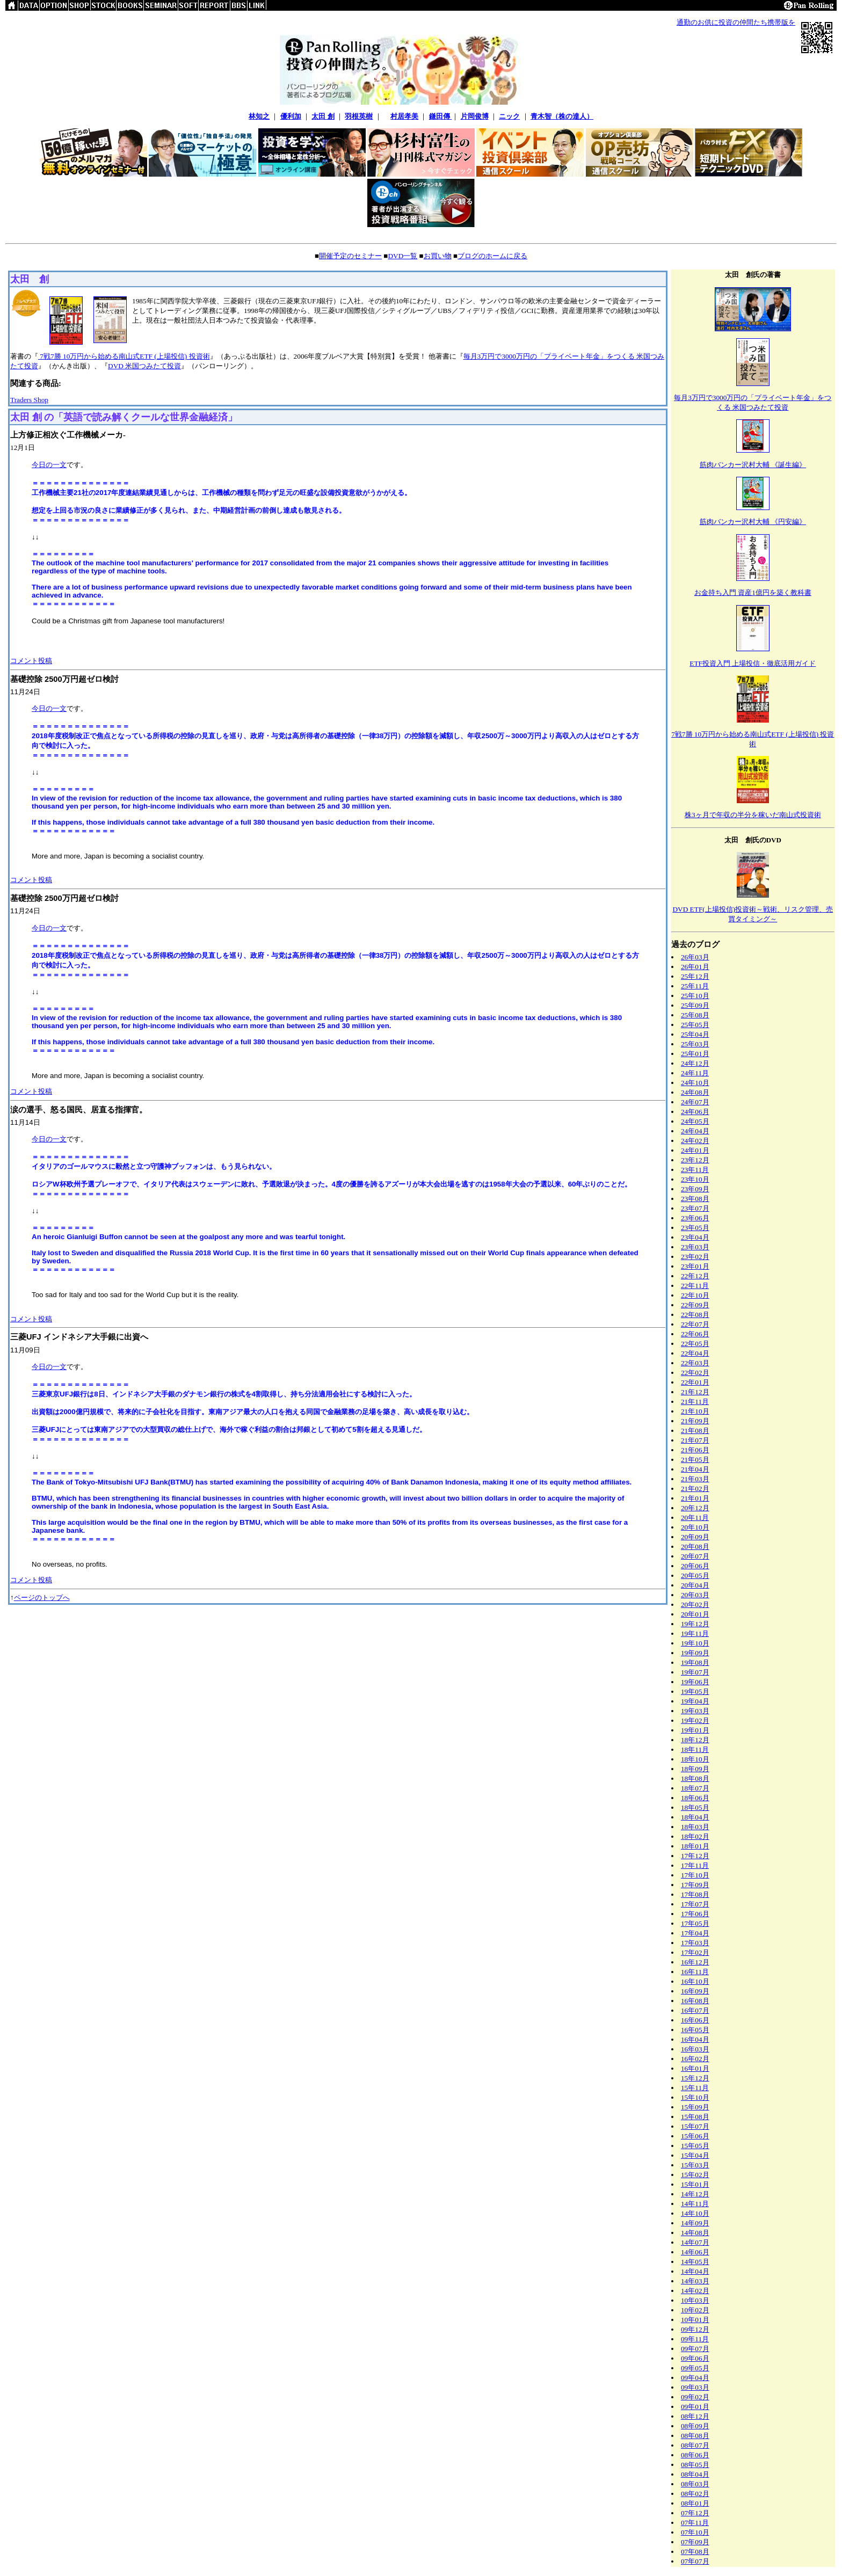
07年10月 (695, 2532)
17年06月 (695, 1914)
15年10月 (695, 2097)
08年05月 (695, 2465)
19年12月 (695, 1624)
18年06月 (695, 1798)
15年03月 (695, 2165)
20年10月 (695, 1527)
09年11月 (695, 2339)
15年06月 (695, 2136)
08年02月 (695, 2494)
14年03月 (695, 2281)
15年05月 (695, 2146)
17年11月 (695, 1865)
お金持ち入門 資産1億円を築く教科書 (752, 592)
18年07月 (695, 1788)
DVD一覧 (402, 256)
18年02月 (695, 1836)
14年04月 (695, 2271)
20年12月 (695, 1508)
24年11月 (695, 1073)
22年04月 (695, 1353)
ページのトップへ (42, 1597)
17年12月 (695, 1856)
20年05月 (695, 1575)
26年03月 (695, 957)
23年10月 (695, 1179)
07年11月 (695, 2523)
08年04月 (695, 2474)
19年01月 (695, 1730)
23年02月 (695, 1257)
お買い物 (438, 256)
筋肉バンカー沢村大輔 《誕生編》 (753, 465)
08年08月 (695, 2436)
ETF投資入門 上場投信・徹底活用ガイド (752, 663)
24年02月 (695, 1141)
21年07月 (695, 1440)
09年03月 (695, 2387)
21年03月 (695, 1479)
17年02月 (695, 1952)
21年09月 (695, 1421)
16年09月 (695, 1991)
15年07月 (695, 2126)
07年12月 (695, 2513)
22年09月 (695, 1305)
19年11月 (695, 1633)
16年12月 (695, 1962)
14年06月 (695, 2252)
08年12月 (695, 2416)
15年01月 (695, 2184)
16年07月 (695, 2010)
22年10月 (695, 1295)
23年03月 (695, 1247)
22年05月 (695, 1344)
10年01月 (695, 2320)
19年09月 (695, 1653)
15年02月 (695, 2175)
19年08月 (695, 1662)
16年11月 (695, 1972)
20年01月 (695, 1614)
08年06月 (695, 2455)
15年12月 (695, 2078)
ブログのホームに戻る (492, 256)
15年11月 (695, 2088)
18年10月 (695, 1759)
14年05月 (695, 2262)
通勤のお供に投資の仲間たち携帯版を (736, 22)
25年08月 (695, 1015)
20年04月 (695, 1585)
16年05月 (695, 2030)
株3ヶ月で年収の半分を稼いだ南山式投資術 (753, 815)
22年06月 (695, 1334)
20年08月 (695, 1546)
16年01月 (695, 2068)
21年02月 (695, 1489)
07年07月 (695, 2561)
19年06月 (695, 1682)
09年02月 (695, 2397)
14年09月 (695, 2223)
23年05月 (695, 1228)
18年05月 (695, 1807)
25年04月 (695, 1034)
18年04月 (695, 1817)
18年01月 (695, 1846)
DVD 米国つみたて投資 (144, 366)
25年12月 (695, 976)
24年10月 (695, 1083)
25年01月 (695, 1054)
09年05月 (695, 2368)
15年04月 (695, 2155)
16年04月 (695, 2039)
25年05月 (695, 1025)
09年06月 (695, 2358)
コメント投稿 (31, 661)
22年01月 (695, 1382)
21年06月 (695, 1450)
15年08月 (695, 2117)
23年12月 (695, 1160)
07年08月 (695, 2552)
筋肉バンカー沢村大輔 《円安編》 (753, 522)
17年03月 (695, 1943)
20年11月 (695, 1517)
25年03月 (695, 1044)
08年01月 (695, 2503)
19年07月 (695, 1672)
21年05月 (695, 1460)
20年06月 (695, 1566)
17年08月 (695, 1894)
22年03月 (695, 1363)
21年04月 (695, 1469)
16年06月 (695, 2020)
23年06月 (695, 1218)
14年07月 (695, 2242)
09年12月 (695, 2329)
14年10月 (695, 2213)
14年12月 (695, 2194)
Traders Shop (29, 400)
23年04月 (695, 1237)
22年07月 (695, 1324)
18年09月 (695, 1769)
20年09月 (695, 1537)
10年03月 (695, 2300)
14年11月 (695, 2204)
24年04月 (695, 1131)
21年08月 (695, 1431)
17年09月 (695, 1885)
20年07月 (695, 1556)
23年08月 (695, 1199)
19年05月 (695, 1691)
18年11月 (695, 1749)
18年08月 (695, 1778)
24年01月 (695, 1150)
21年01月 (695, 1498)
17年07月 (695, 1904)
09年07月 (695, 2349)
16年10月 (695, 1981)
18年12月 (695, 1740)
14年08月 (695, 2233)
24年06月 (695, 1112)
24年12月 (695, 1063)
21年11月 (695, 1402)
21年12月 (695, 1392)
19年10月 (695, 1643)
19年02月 (695, 1720)
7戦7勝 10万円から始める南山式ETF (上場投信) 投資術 (124, 356)
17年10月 (695, 1875)
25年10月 (695, 996)
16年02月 (695, 2059)
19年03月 (695, 1711)
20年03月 (695, 1595)
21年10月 (695, 1411)
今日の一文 (49, 465)
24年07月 (695, 1102)
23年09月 (695, 1189)
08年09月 (695, 2426)
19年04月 (695, 1701)
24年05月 (695, 1121)
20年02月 (695, 1604)
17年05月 (695, 1923)
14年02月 (695, 2291)
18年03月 (695, 1827)
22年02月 (695, 1373)
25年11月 (695, 986)
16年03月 (695, 2049)
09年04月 (695, 2378)
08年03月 (695, 2484)
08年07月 (695, 2445)
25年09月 (695, 1005)
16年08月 (695, 2001)
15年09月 (695, 2107)
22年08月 (695, 1315)
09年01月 (695, 2407)
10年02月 (695, 2310)
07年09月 (695, 2542)
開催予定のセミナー (350, 256)
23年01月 (695, 1266)
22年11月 (695, 1286)
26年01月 (695, 967)
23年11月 (695, 1170)
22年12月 (695, 1276)
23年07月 (695, 1208)
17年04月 (695, 1933)
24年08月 (695, 1092)
